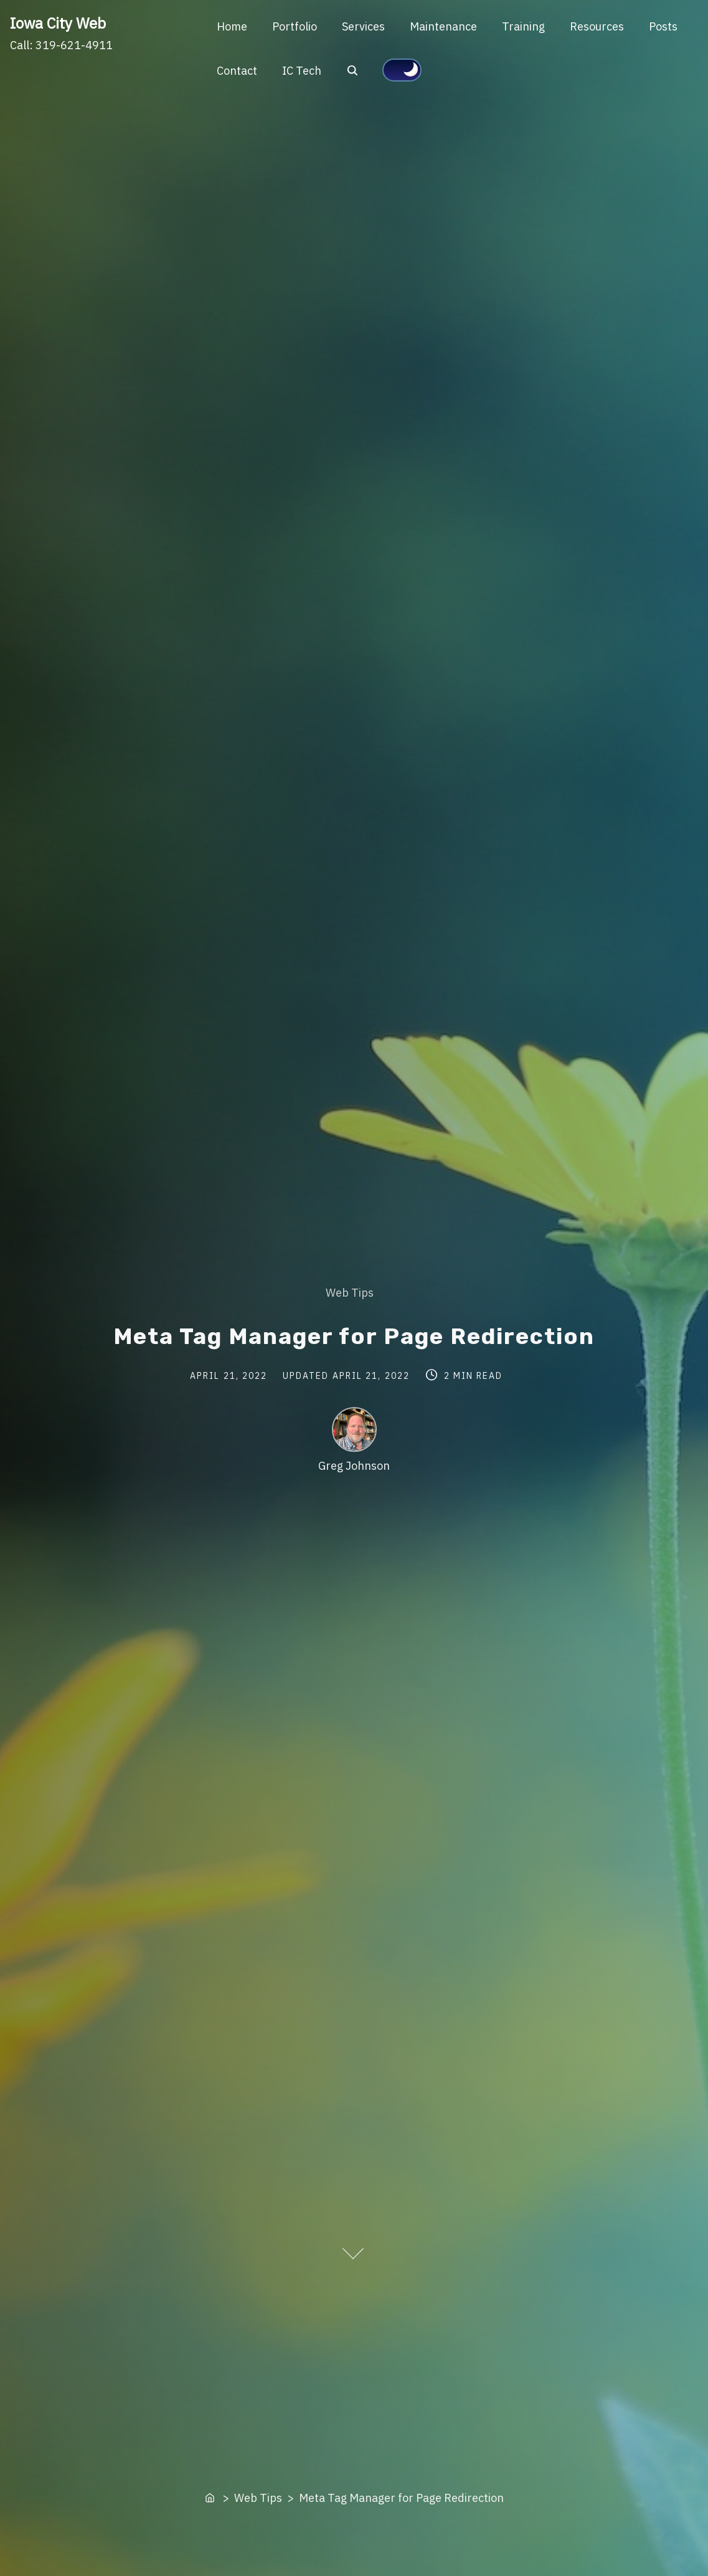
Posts (663, 26)
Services (363, 26)
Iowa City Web (58, 23)
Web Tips (350, 1293)
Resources (597, 26)
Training (523, 26)
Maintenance (443, 26)
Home (232, 26)
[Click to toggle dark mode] (402, 70)
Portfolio (294, 26)
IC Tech (301, 70)
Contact (237, 70)
